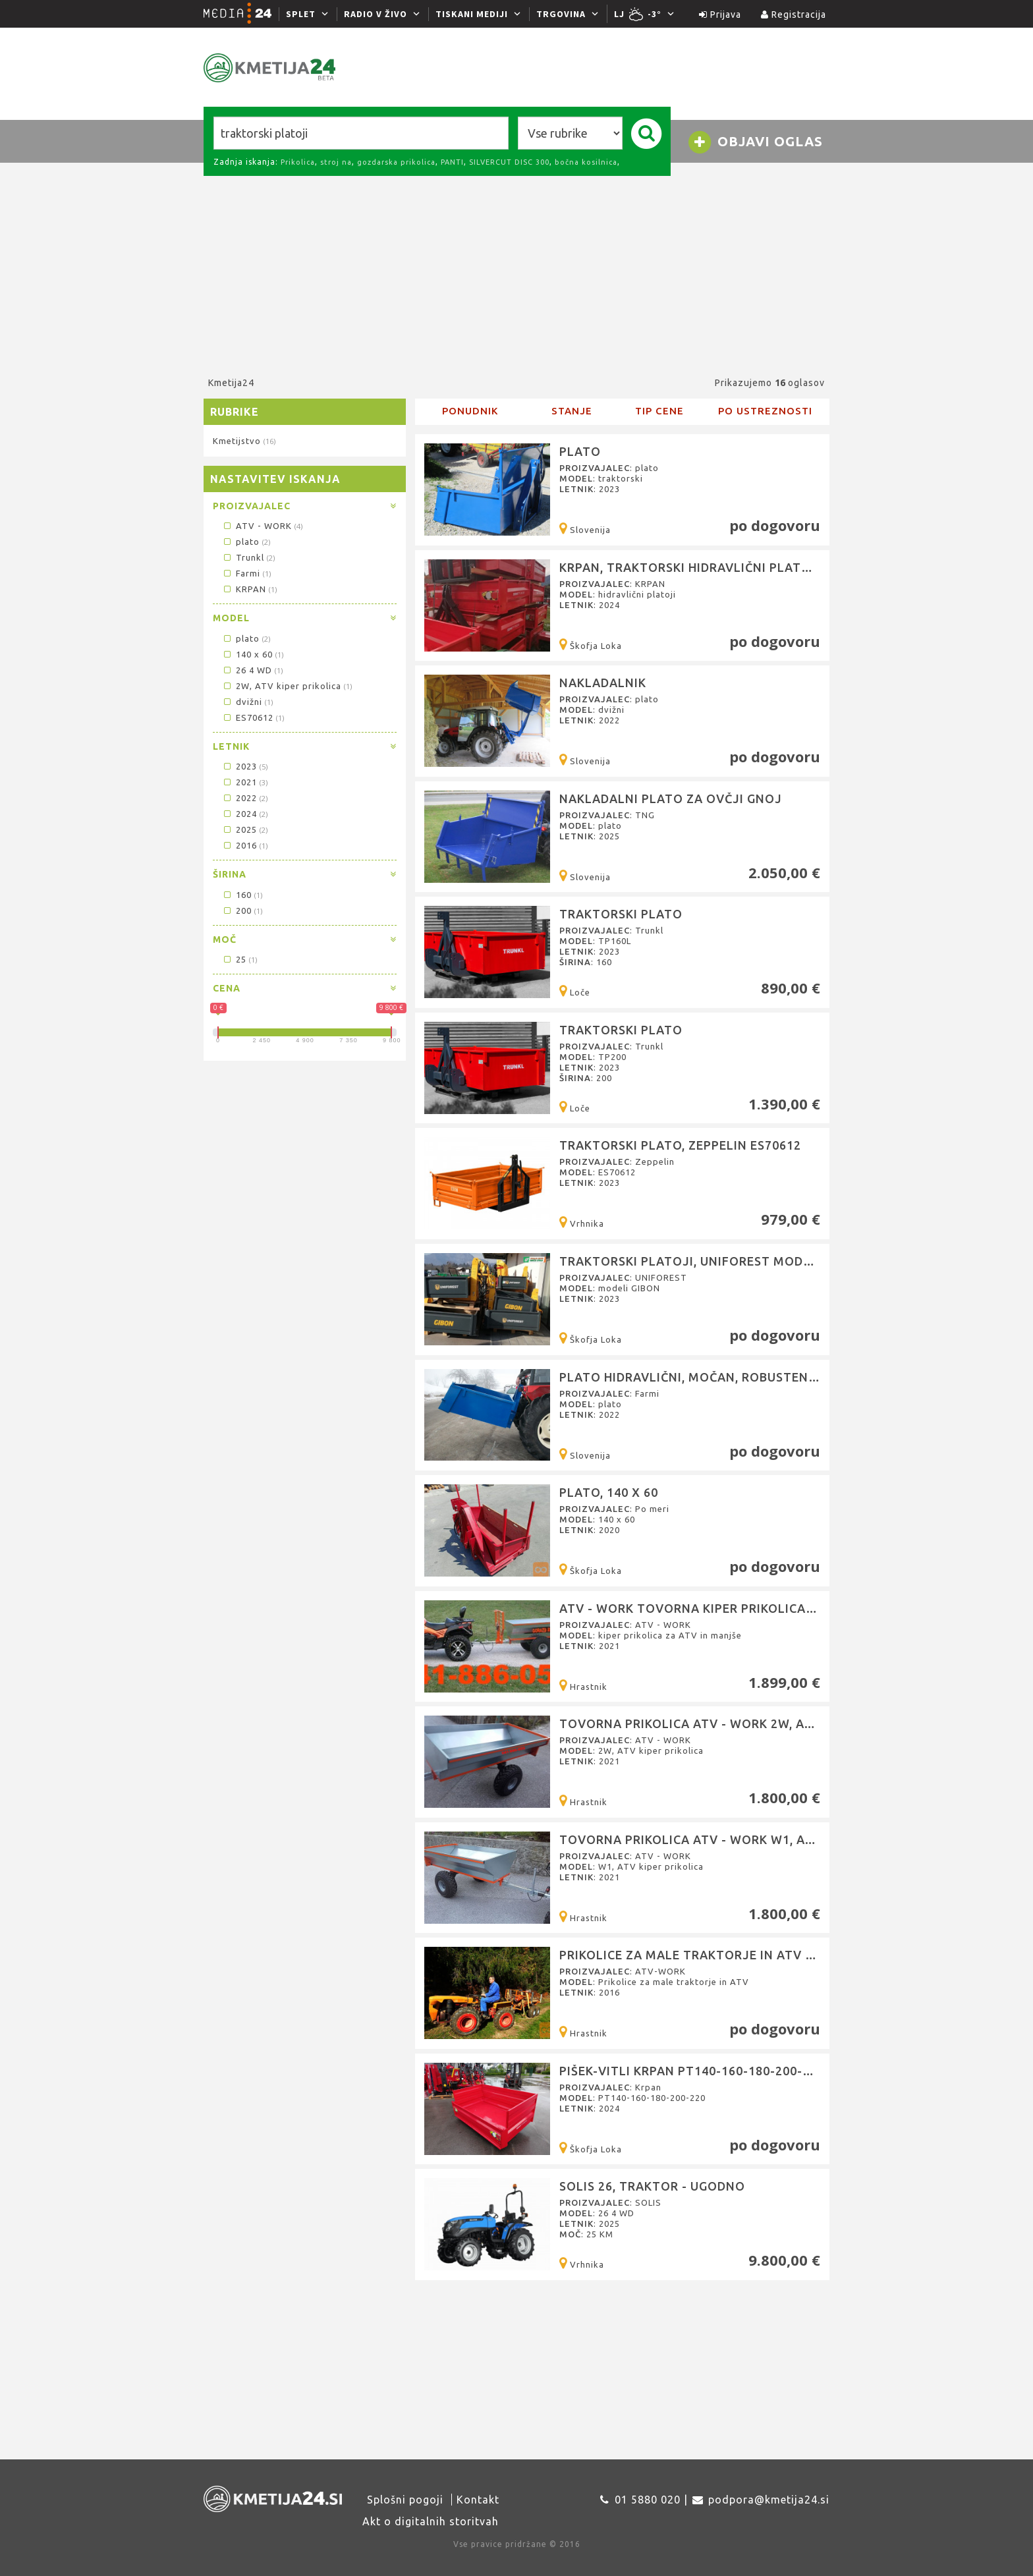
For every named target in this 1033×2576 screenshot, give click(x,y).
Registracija (793, 14)
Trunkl (248, 557)
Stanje (571, 410)
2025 (244, 829)
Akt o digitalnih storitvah (430, 2521)
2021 (244, 782)
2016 (244, 845)
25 (239, 959)
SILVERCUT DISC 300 (509, 162)
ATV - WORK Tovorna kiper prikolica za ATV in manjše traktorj (776, 1608)
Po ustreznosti (765, 410)
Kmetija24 (231, 383)
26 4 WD (252, 670)
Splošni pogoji (405, 2500)
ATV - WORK (262, 525)
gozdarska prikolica (396, 162)
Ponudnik (470, 410)
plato (246, 541)
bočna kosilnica (586, 162)
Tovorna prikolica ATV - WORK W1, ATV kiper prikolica (743, 1839)
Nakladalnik (602, 682)
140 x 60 (252, 654)
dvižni (247, 701)
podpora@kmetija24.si (768, 2500)
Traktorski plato (621, 913)
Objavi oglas (755, 142)
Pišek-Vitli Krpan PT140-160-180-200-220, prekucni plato (747, 2070)
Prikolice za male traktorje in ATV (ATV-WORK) (721, 1954)
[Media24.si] (241, 14)
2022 (244, 797)
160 (242, 894)
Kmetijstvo (244, 440)
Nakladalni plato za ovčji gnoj (670, 798)
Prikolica (298, 162)
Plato (580, 451)
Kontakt (478, 2500)
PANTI (452, 162)
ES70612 (253, 717)
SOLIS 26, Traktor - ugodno (652, 2186)
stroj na (336, 162)
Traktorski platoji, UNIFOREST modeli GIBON (711, 1261)
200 (242, 910)
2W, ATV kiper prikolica (287, 685)
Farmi (246, 573)
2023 (244, 766)
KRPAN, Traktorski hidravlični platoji (690, 567)
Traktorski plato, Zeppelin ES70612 (680, 1145)
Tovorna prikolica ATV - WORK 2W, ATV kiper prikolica (743, 1723)
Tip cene (659, 410)
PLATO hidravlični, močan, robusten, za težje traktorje (754, 1377)
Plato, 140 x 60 (608, 1492)
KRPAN (249, 589)
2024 (244, 813)
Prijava (720, 14)
